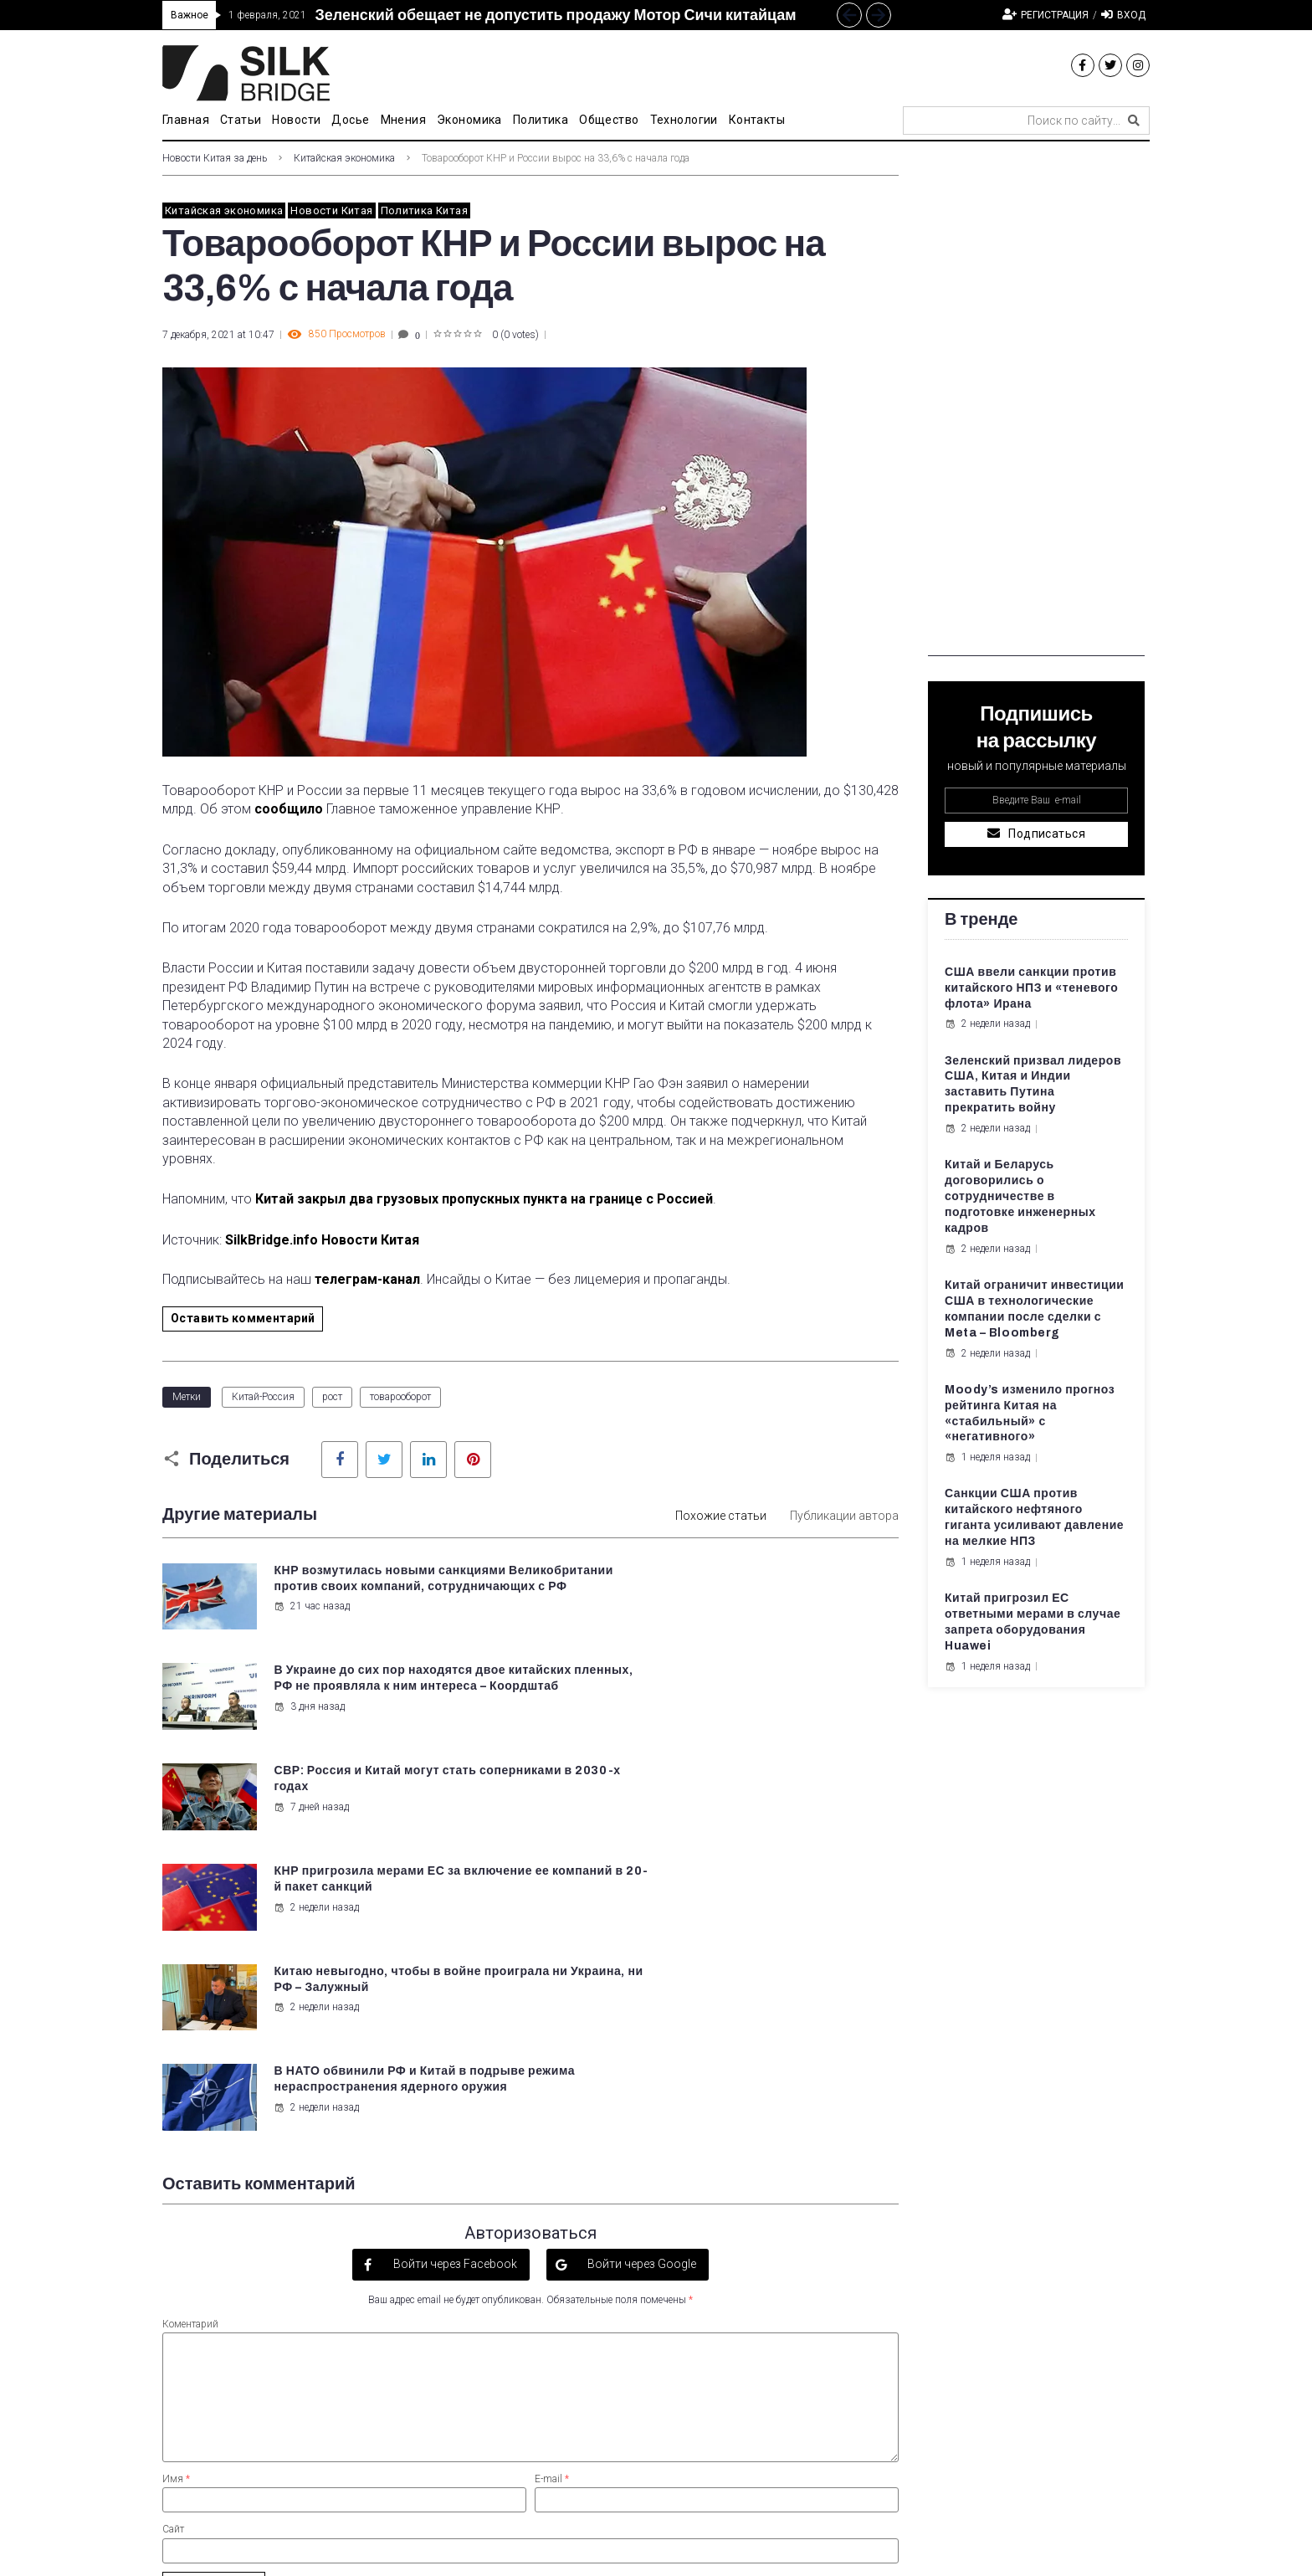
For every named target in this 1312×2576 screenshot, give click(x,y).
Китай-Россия (263, 1397)
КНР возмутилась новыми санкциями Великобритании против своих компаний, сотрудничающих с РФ (389, 1586)
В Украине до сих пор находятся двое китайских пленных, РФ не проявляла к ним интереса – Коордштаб (775, 1586)
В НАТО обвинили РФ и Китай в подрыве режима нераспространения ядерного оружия (769, 1785)
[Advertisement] (1036, 405)
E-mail (552, 2176)
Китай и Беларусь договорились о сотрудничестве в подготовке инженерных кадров (1020, 1196)
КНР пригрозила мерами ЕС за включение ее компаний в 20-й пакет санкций (768, 1685)
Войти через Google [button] (640, 1961)
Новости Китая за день (214, 158)
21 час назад (311, 1622)
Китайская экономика (344, 158)
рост (332, 1397)
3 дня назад (689, 1622)
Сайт (173, 2226)
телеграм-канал (367, 1279)
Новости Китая (331, 210)
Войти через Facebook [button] (454, 1961)
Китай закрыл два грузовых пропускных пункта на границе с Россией (484, 1199)
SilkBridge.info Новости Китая (322, 1240)
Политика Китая (424, 210)
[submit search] (1134, 120)
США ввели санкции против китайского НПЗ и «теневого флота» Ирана (1031, 988)
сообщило (288, 809)
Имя (176, 2176)
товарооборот (400, 1397)
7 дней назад (310, 1705)
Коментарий (190, 2020)
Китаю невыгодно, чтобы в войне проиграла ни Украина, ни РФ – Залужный (376, 1785)
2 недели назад (696, 1721)
